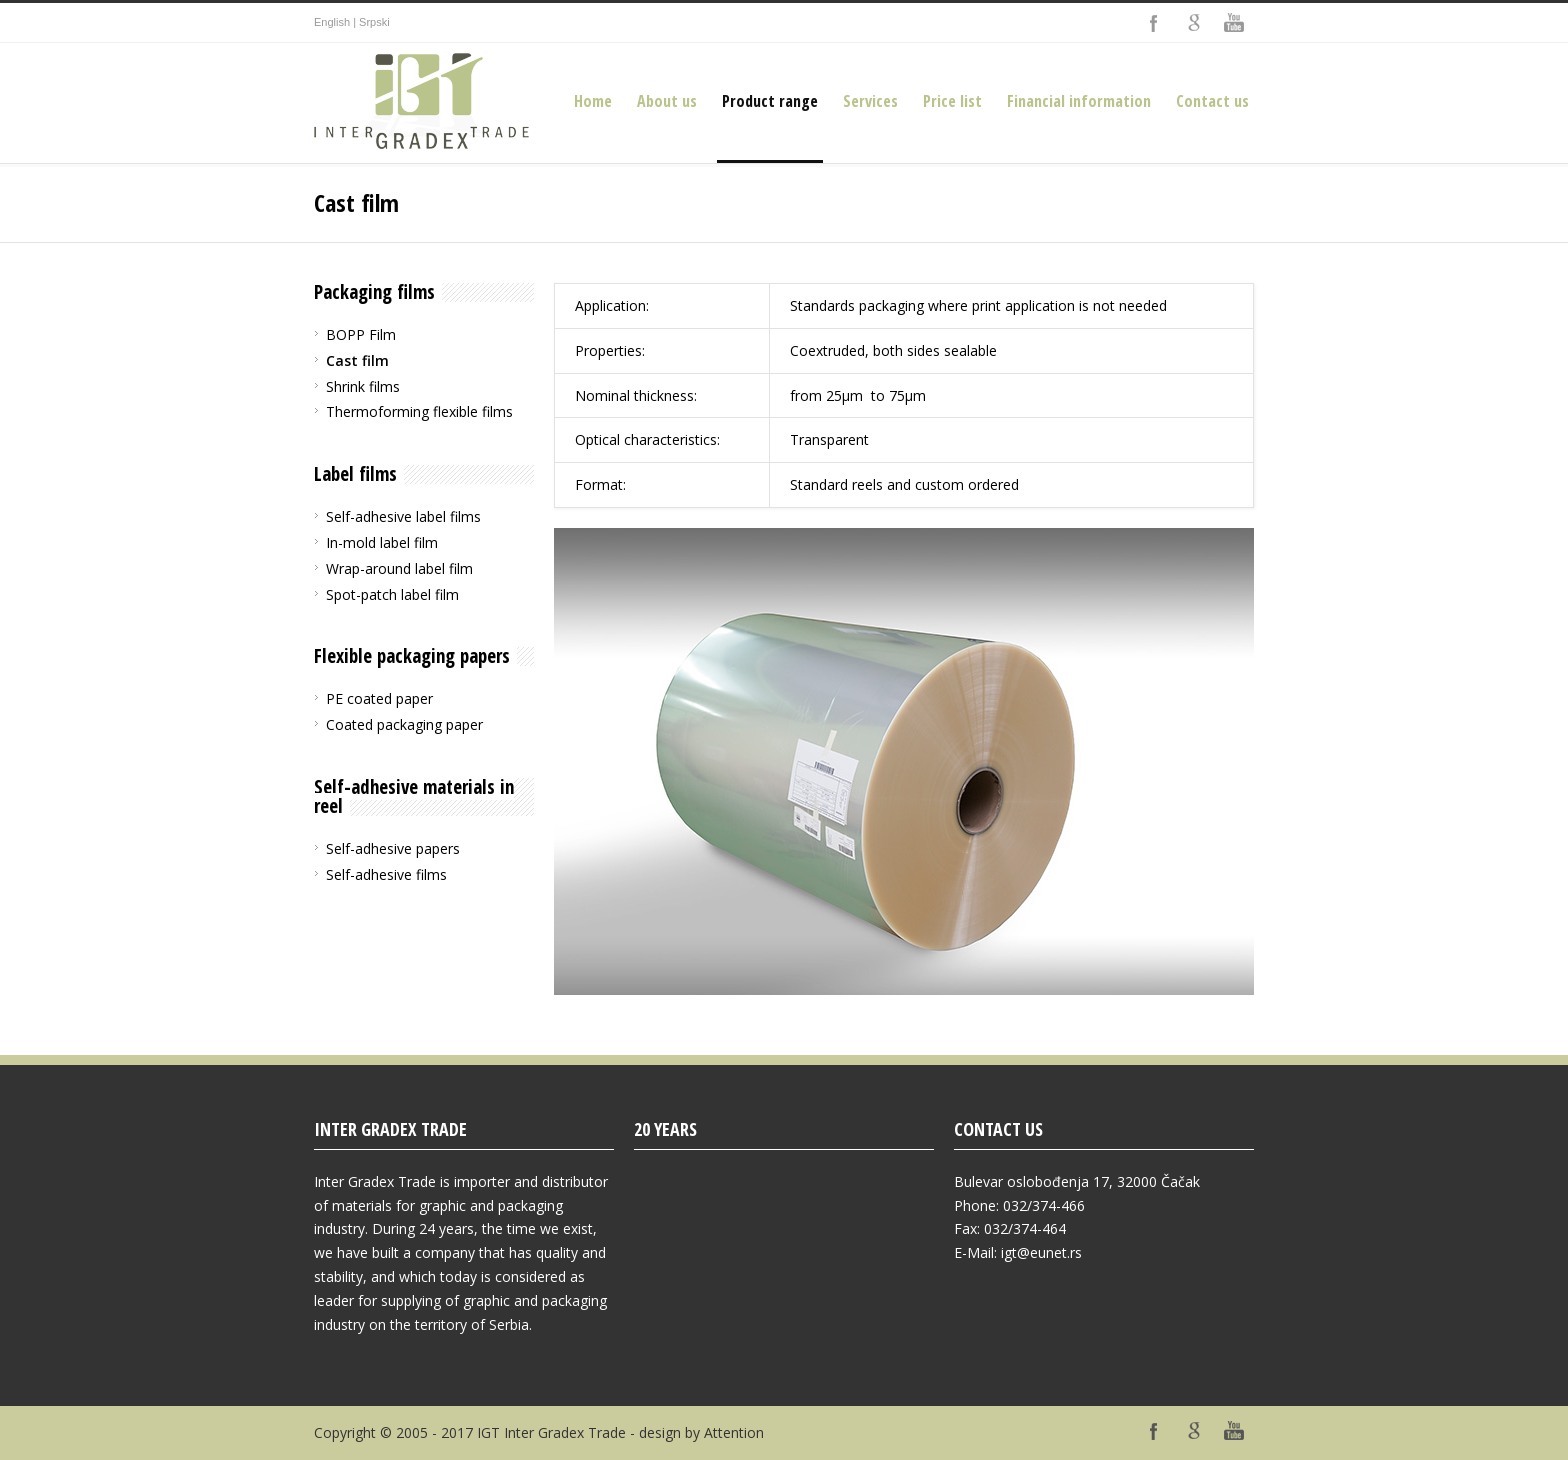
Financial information (1079, 101)
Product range (770, 101)
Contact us (1212, 101)
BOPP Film (361, 334)
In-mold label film (382, 542)
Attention (734, 1432)
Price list (952, 101)
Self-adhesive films (386, 874)
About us (667, 101)
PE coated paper (379, 698)
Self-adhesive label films (403, 516)
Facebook (1154, 23)
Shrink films (363, 386)
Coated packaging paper (404, 724)
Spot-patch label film (392, 594)
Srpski (374, 22)
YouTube (1234, 23)
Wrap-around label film (399, 568)
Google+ (1194, 23)
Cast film (357, 360)
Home (593, 101)
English (332, 22)
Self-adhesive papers (393, 848)
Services (870, 101)
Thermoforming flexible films (419, 411)
